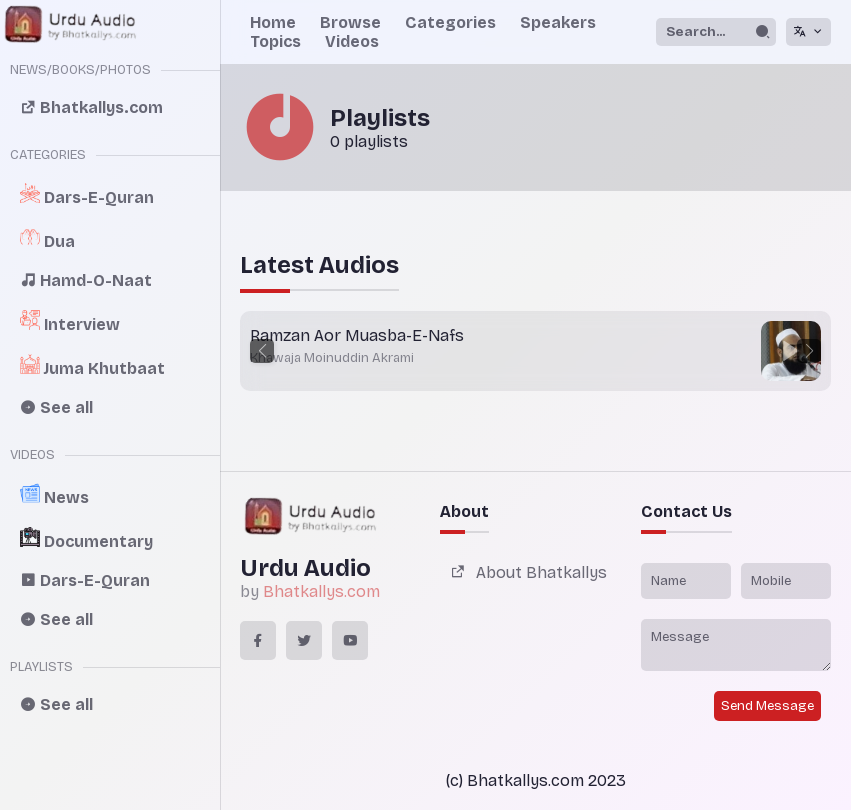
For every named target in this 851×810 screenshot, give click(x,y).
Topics (275, 41)
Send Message (767, 706)
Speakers (558, 22)
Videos (352, 41)
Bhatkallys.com (321, 591)
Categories (450, 22)
